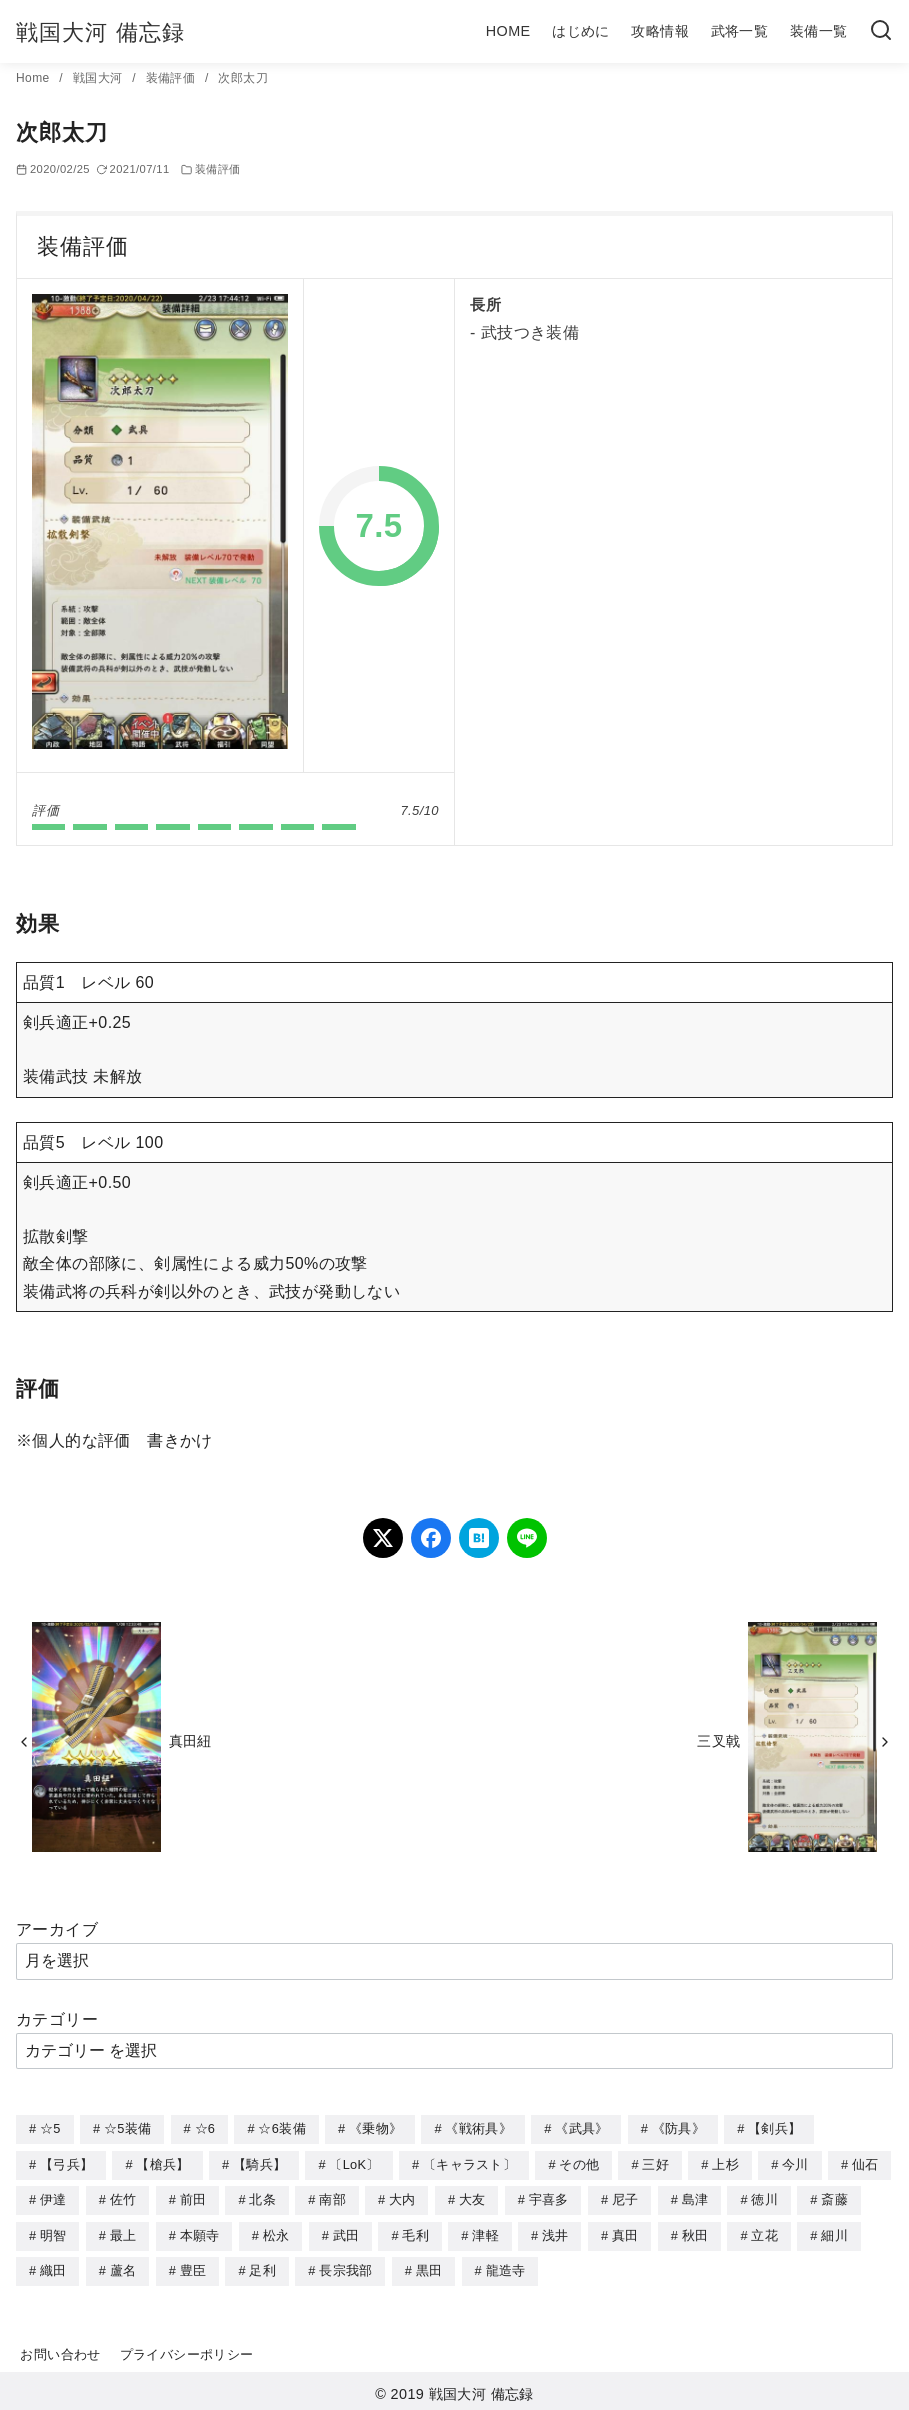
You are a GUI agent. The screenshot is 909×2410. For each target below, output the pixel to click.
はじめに (581, 31)
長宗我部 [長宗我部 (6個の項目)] (345, 2266)
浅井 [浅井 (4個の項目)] (555, 2232)
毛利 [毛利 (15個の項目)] (415, 2232)
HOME (508, 31)
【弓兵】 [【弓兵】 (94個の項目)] (66, 2163)
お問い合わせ (60, 2349)
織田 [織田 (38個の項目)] (53, 2266)
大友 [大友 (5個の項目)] (472, 2197)
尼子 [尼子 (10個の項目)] (625, 2197)
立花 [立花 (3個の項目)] (764, 2232)
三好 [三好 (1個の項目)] (655, 2163)
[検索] (881, 31)
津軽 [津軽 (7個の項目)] (485, 2232)
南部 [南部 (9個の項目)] (332, 2197)
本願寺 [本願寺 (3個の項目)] (200, 2232)
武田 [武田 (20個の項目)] (346, 2232)
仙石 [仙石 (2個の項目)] (865, 2163)
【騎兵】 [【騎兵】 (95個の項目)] (259, 2163)
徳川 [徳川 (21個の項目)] (764, 2197)
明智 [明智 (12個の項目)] (53, 2232)
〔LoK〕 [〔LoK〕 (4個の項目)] (354, 2163)
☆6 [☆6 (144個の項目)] (205, 2128)
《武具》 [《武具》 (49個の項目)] (581, 2128)
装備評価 (172, 78)
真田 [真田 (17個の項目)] (625, 2232)
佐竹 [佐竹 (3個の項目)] (123, 2197)
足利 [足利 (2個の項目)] (262, 2266)
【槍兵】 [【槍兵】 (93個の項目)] (162, 2163)
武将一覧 (740, 31)
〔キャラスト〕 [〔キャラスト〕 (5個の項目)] (469, 2163)
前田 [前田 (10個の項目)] (193, 2197)
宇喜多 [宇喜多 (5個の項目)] (549, 2197)
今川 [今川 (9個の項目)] (795, 2163)
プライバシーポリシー (187, 2349)
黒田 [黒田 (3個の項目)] (429, 2266)
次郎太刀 (243, 78)
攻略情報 (660, 31)
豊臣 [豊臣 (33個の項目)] (193, 2266)
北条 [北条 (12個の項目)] (262, 2197)
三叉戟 (718, 1741)
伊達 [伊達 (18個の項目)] (53, 2197)
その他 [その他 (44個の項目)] (579, 2163)
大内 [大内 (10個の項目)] (402, 2197)
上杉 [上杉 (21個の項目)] (725, 2163)
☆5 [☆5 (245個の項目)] (50, 2128)
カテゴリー (57, 2019)
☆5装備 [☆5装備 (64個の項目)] (127, 2128)
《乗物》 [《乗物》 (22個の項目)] (375, 2128)
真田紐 (190, 1741)
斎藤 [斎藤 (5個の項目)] (834, 2197)
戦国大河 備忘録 (100, 32)
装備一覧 (819, 31)
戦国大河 (99, 78)
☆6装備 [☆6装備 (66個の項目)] (281, 2128)
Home (34, 78)
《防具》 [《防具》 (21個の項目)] (678, 2128)
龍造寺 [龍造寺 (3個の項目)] (506, 2266)
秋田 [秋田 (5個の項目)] (695, 2232)
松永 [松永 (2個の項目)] (276, 2232)
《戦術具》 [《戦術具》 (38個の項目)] (478, 2128)
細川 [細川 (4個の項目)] (834, 2232)
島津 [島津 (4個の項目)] (695, 2197)
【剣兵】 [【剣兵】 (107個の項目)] (774, 2128)
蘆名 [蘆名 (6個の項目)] (123, 2266)
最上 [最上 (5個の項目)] (123, 2232)
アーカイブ (57, 1929)
